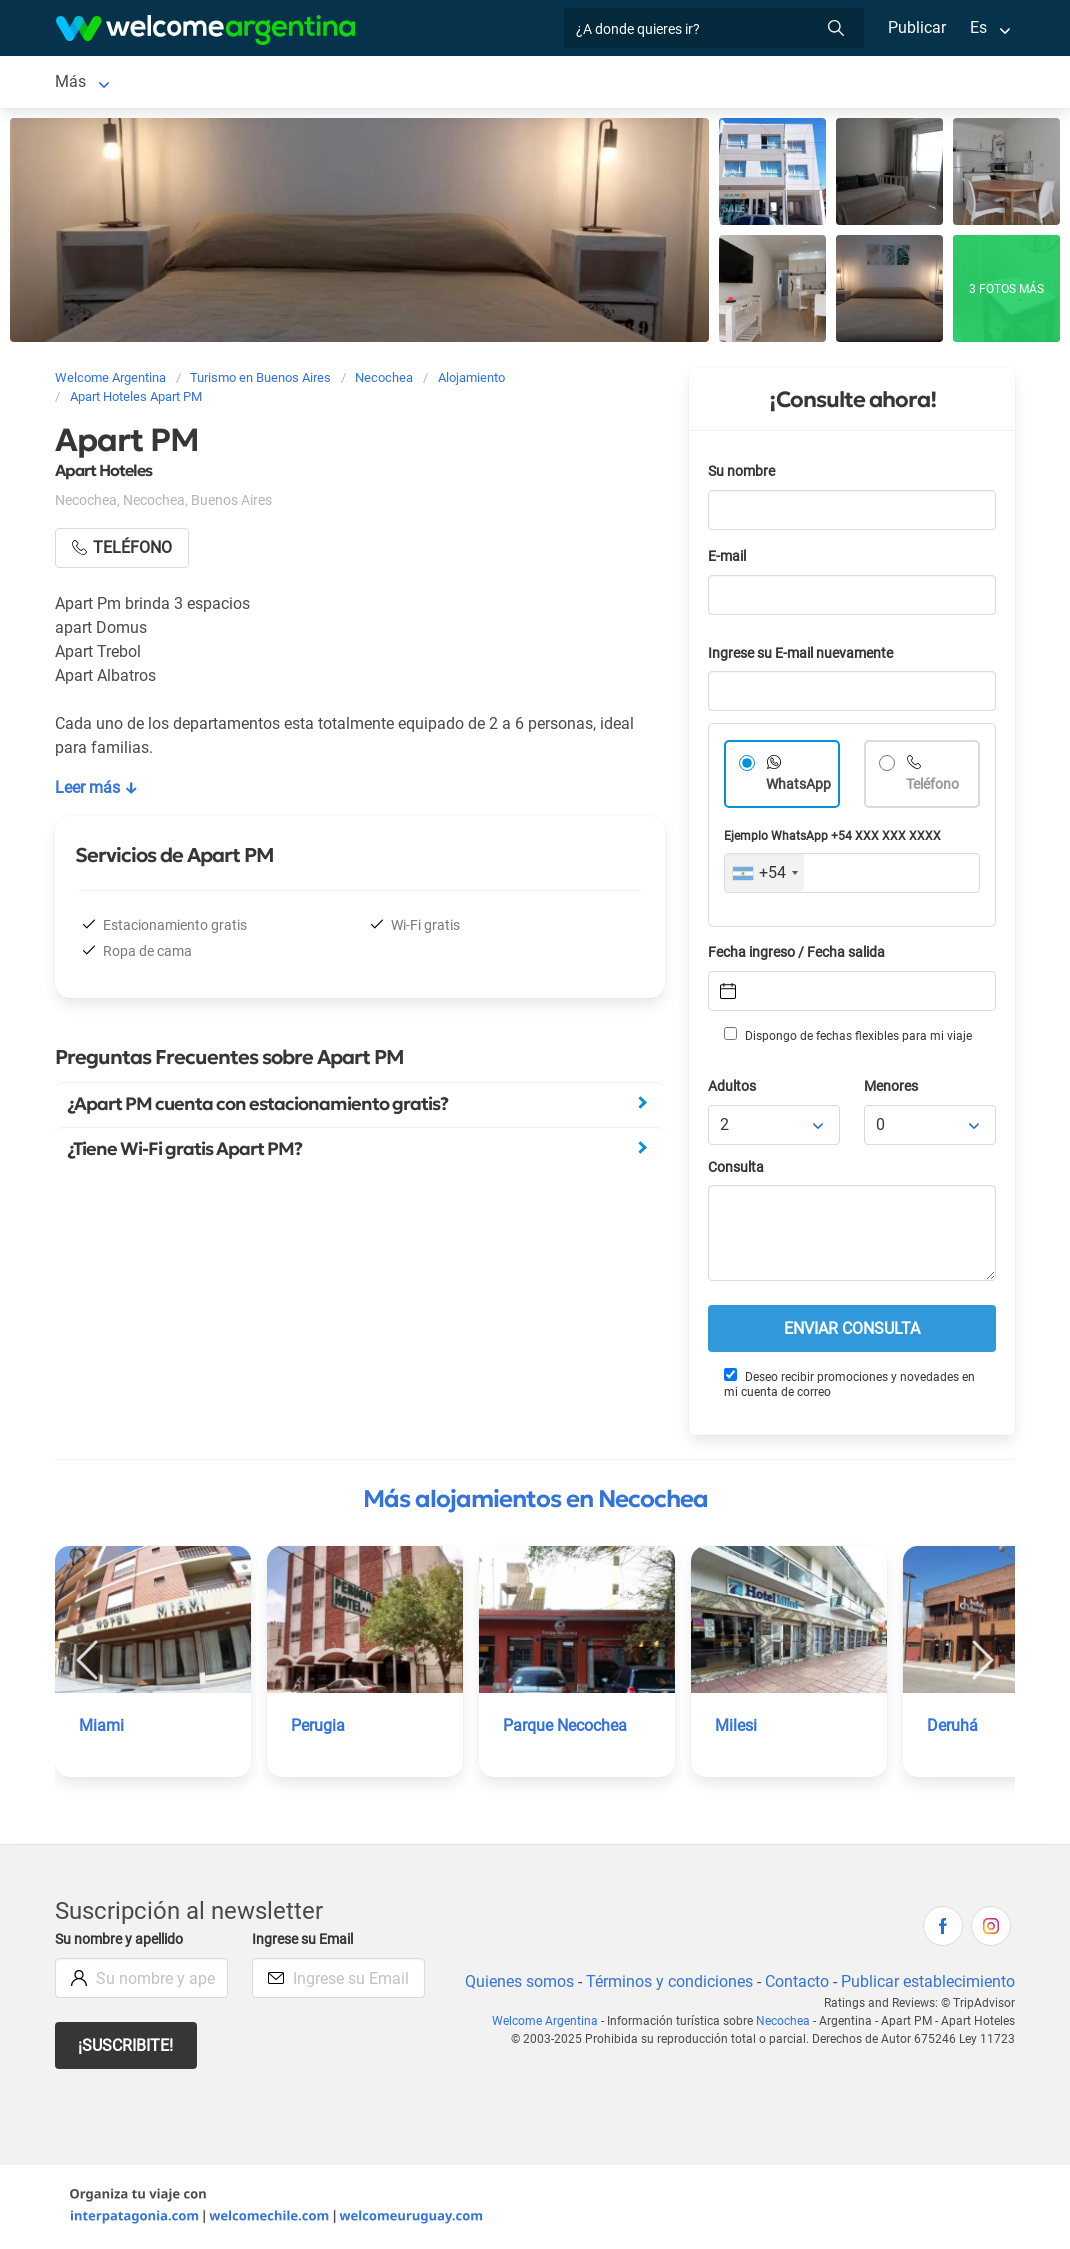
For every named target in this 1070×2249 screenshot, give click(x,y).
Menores (892, 1086)
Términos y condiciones (665, 1981)
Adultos (733, 1086)
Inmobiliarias (688, 81)
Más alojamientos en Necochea (535, 1499)
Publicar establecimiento (927, 1981)
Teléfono (934, 784)
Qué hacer (582, 81)
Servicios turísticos (335, 81)
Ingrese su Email (305, 1939)
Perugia (318, 1725)
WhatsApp (799, 784)
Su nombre (743, 471)
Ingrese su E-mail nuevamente (806, 653)
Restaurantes (475, 81)
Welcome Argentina (549, 2021)
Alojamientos (198, 81)
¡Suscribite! (126, 2045)
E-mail (729, 556)
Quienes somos (513, 1981)
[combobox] (764, 873)
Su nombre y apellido (123, 1939)
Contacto (794, 1981)
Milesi (736, 1725)
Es (978, 27)
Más (773, 81)
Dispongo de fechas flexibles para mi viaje (846, 1035)
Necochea (91, 81)
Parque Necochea (566, 1725)
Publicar (916, 27)
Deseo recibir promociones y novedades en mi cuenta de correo (849, 1383)
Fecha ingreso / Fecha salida (800, 952)
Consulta (736, 1167)
